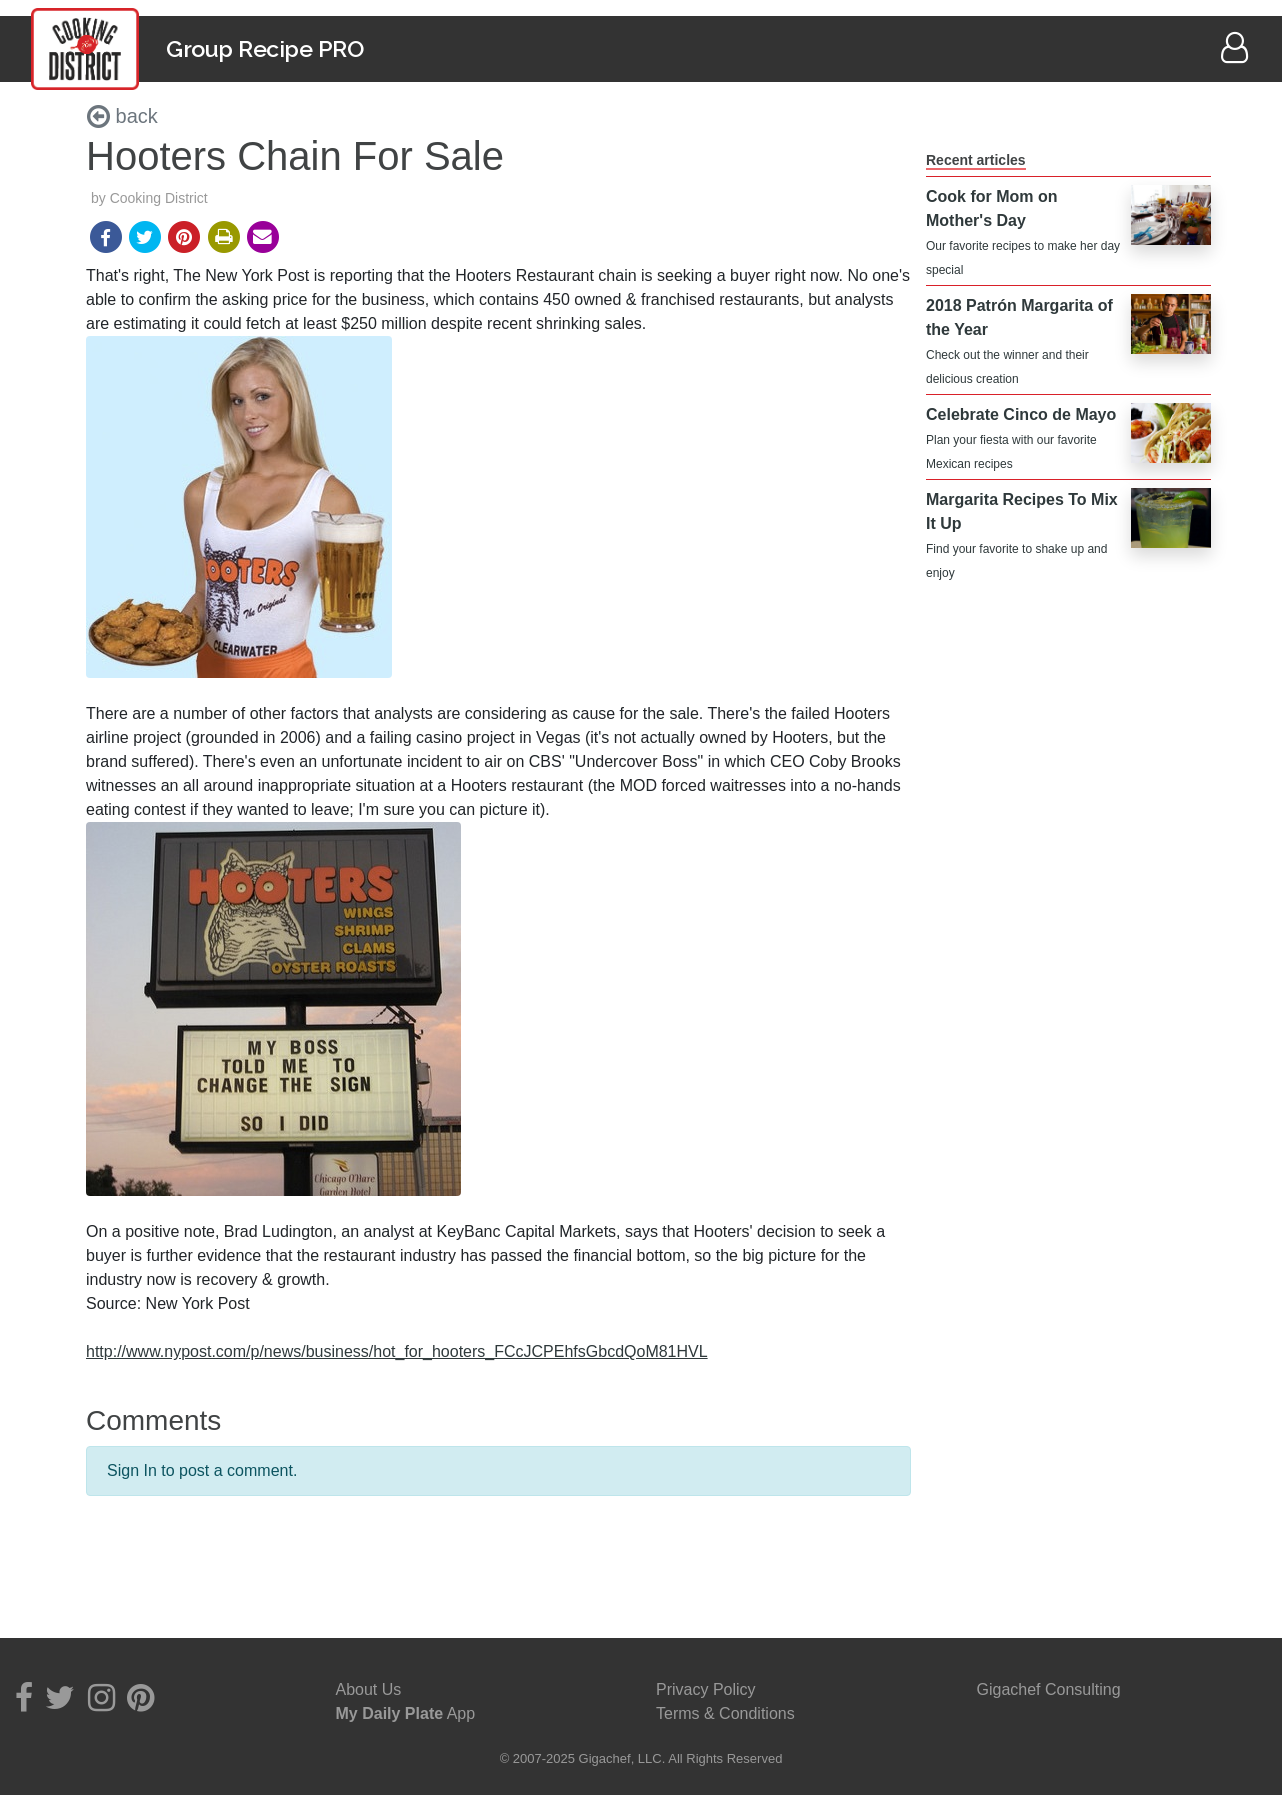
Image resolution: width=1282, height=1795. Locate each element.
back (122, 116)
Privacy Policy (706, 1689)
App (406, 1713)
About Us (369, 1689)
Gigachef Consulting (1049, 1689)
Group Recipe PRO (264, 48)
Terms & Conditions (725, 1713)
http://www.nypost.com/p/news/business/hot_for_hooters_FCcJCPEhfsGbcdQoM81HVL (397, 1351)
